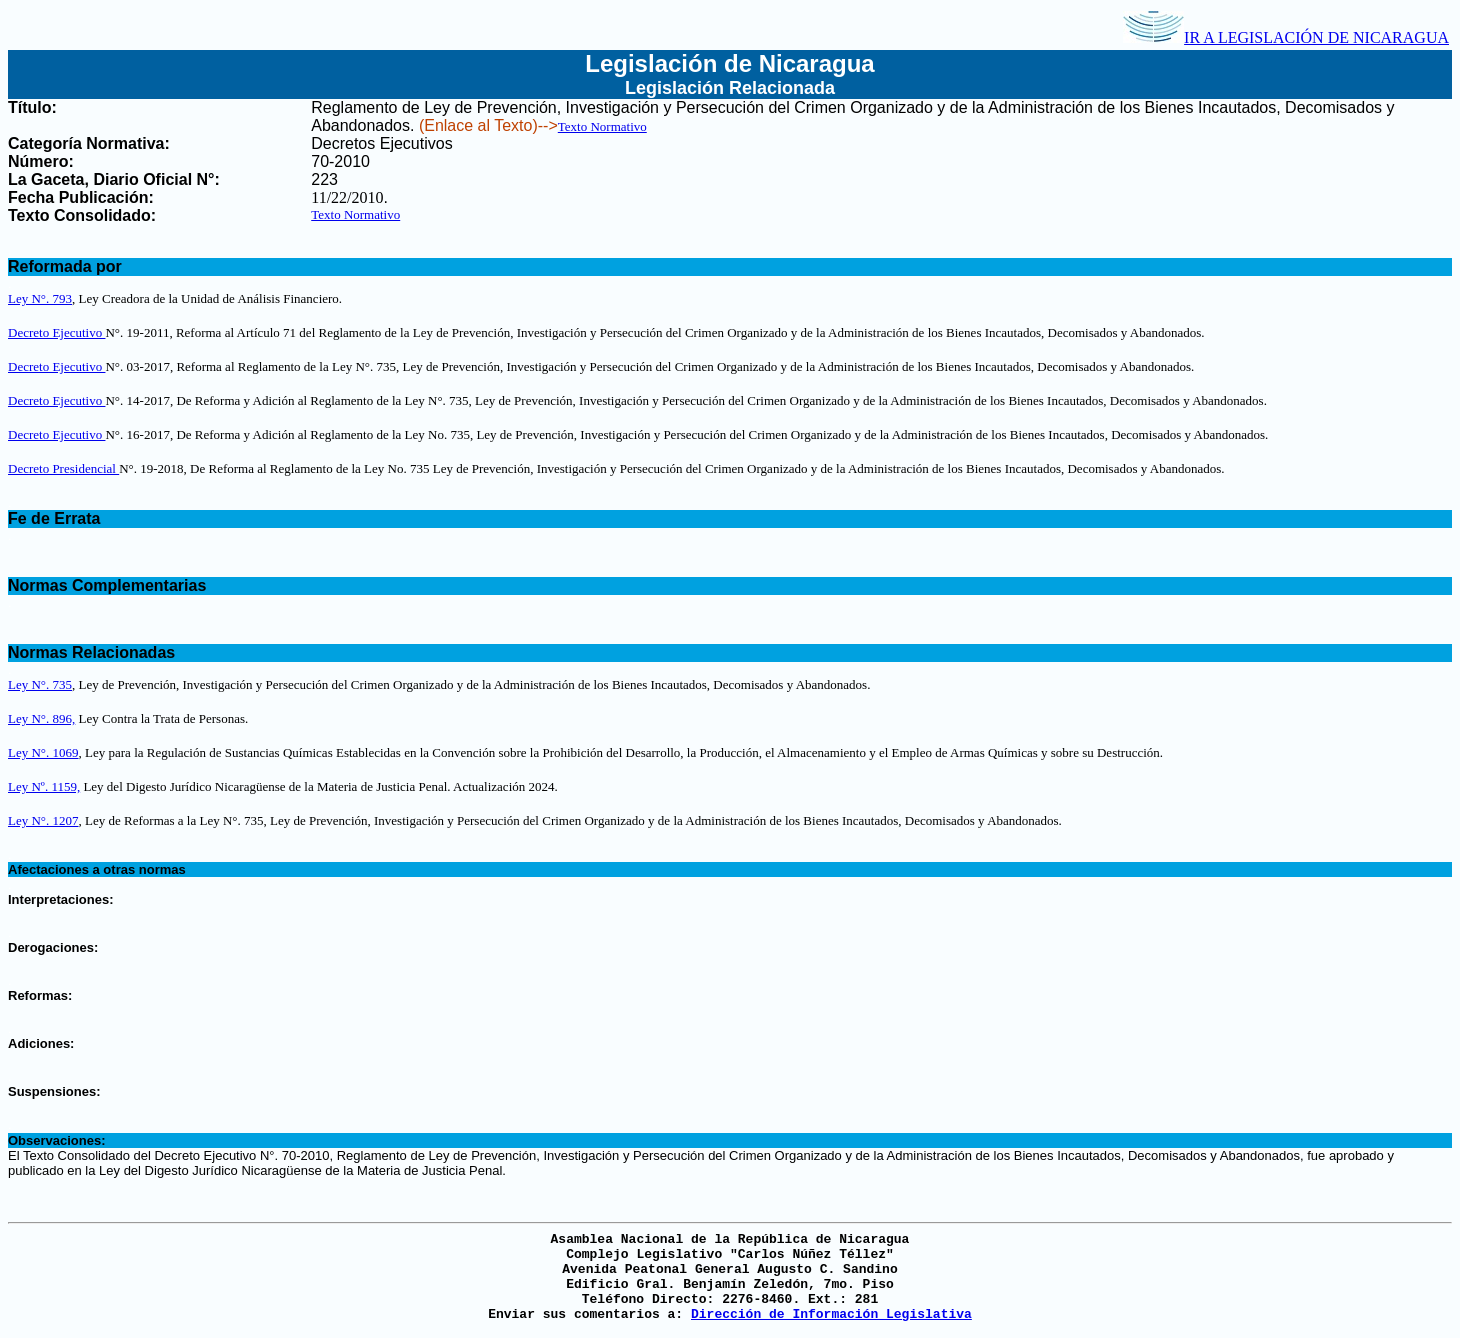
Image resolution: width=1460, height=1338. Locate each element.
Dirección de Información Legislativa (831, 1314)
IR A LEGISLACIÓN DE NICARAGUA (1286, 37)
